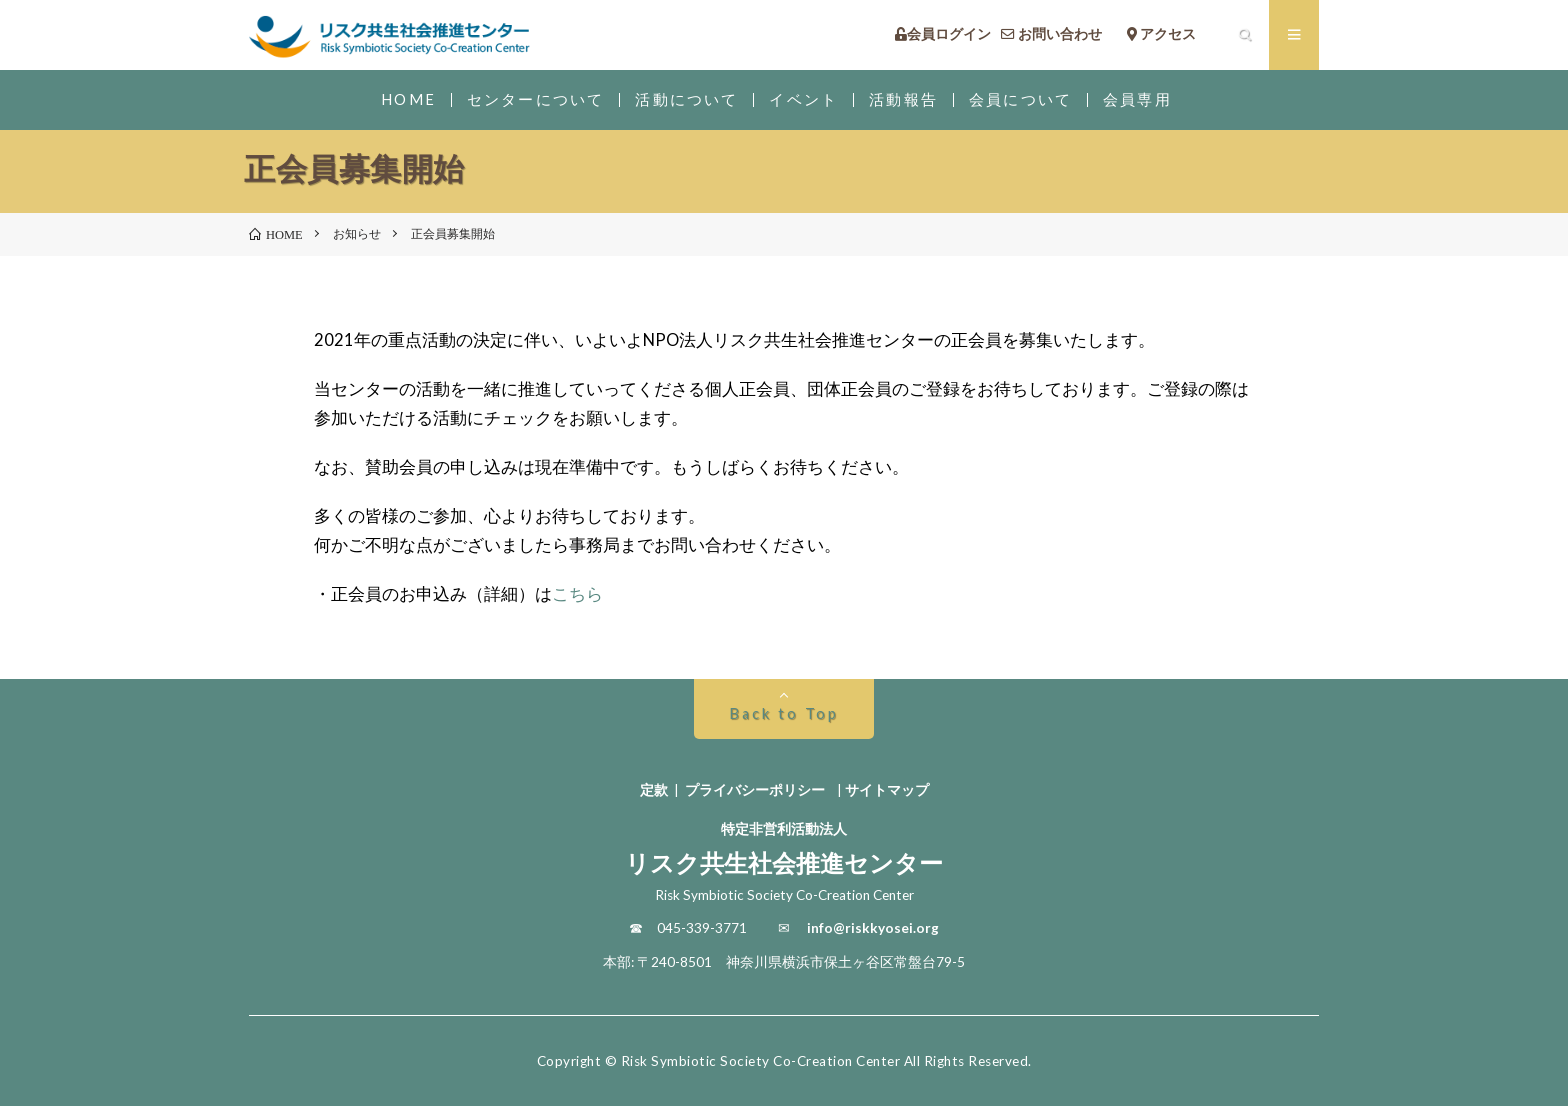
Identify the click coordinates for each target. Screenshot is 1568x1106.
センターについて (535, 99)
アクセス (1175, 35)
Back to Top (783, 713)
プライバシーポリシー (755, 790)
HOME (408, 99)
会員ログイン (943, 35)
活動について (686, 99)
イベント (803, 99)
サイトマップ (887, 790)
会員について (1020, 99)
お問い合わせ (1058, 35)
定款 (654, 790)
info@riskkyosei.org (873, 928)
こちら (577, 594)
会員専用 (1137, 99)
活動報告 (903, 99)
